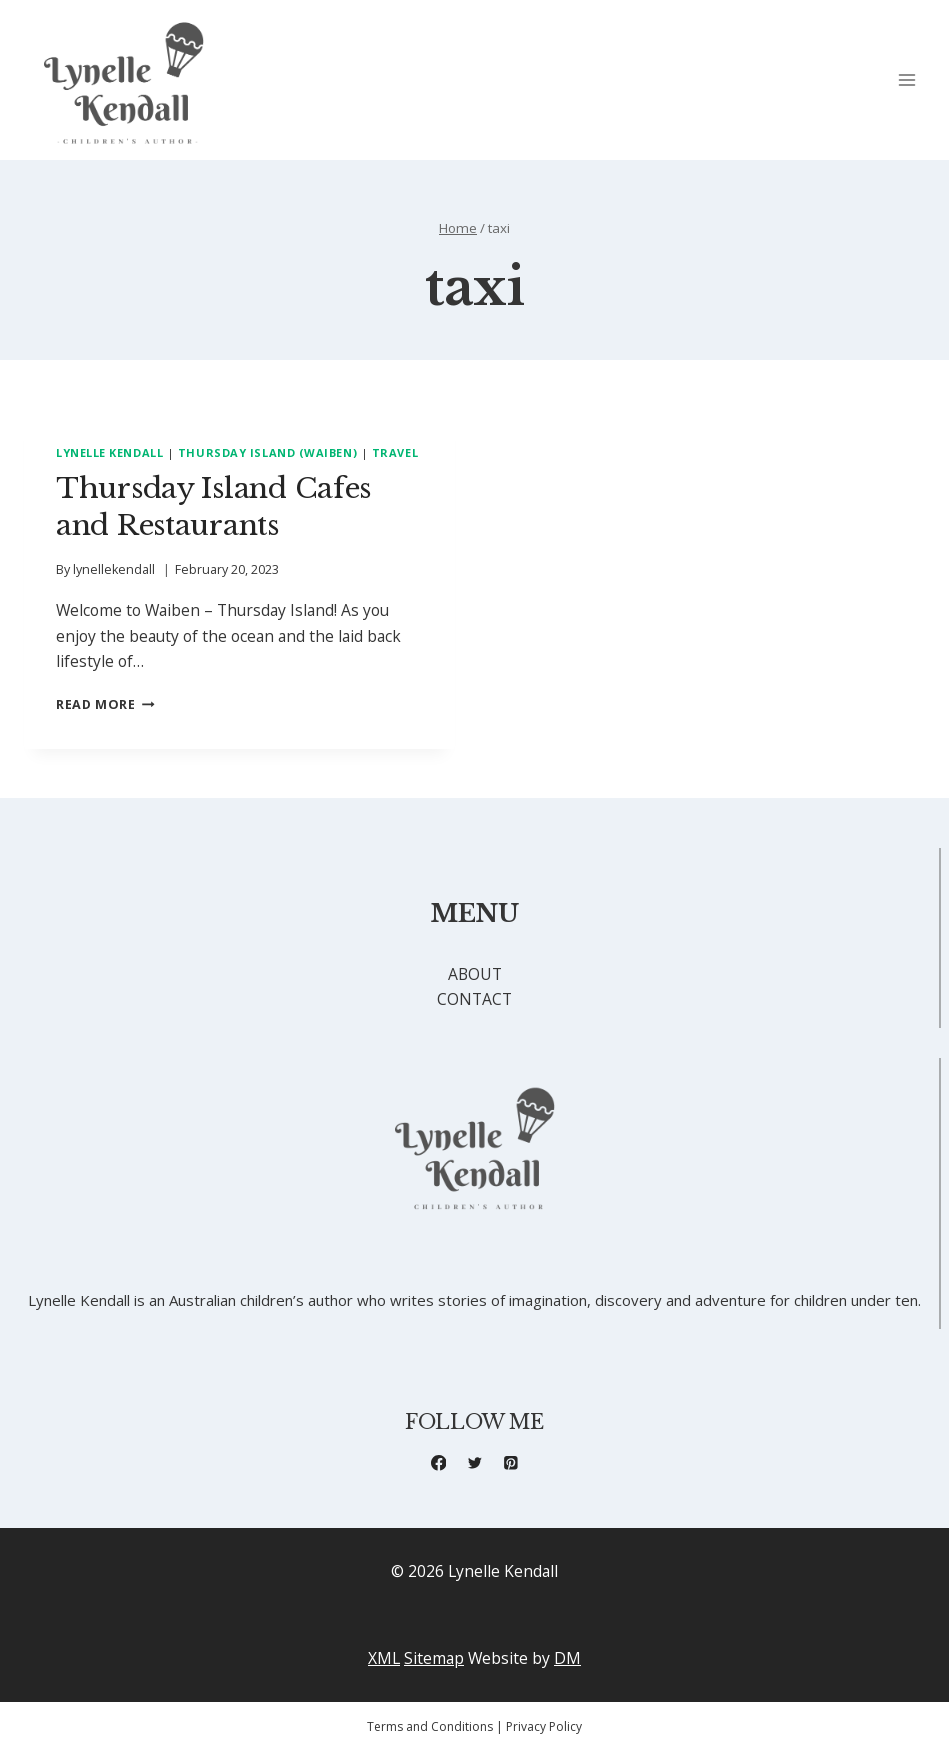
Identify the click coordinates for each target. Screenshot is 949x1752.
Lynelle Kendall (109, 452)
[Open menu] (906, 80)
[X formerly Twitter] (474, 1462)
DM (567, 1658)
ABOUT (475, 974)
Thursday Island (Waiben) (267, 452)
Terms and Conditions (430, 1726)
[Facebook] (438, 1462)
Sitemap (434, 1658)
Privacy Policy (544, 1726)
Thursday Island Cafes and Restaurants (213, 506)
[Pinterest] (510, 1462)
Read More (105, 704)
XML (384, 1658)
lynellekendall (114, 569)
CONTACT (474, 999)
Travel (395, 452)
